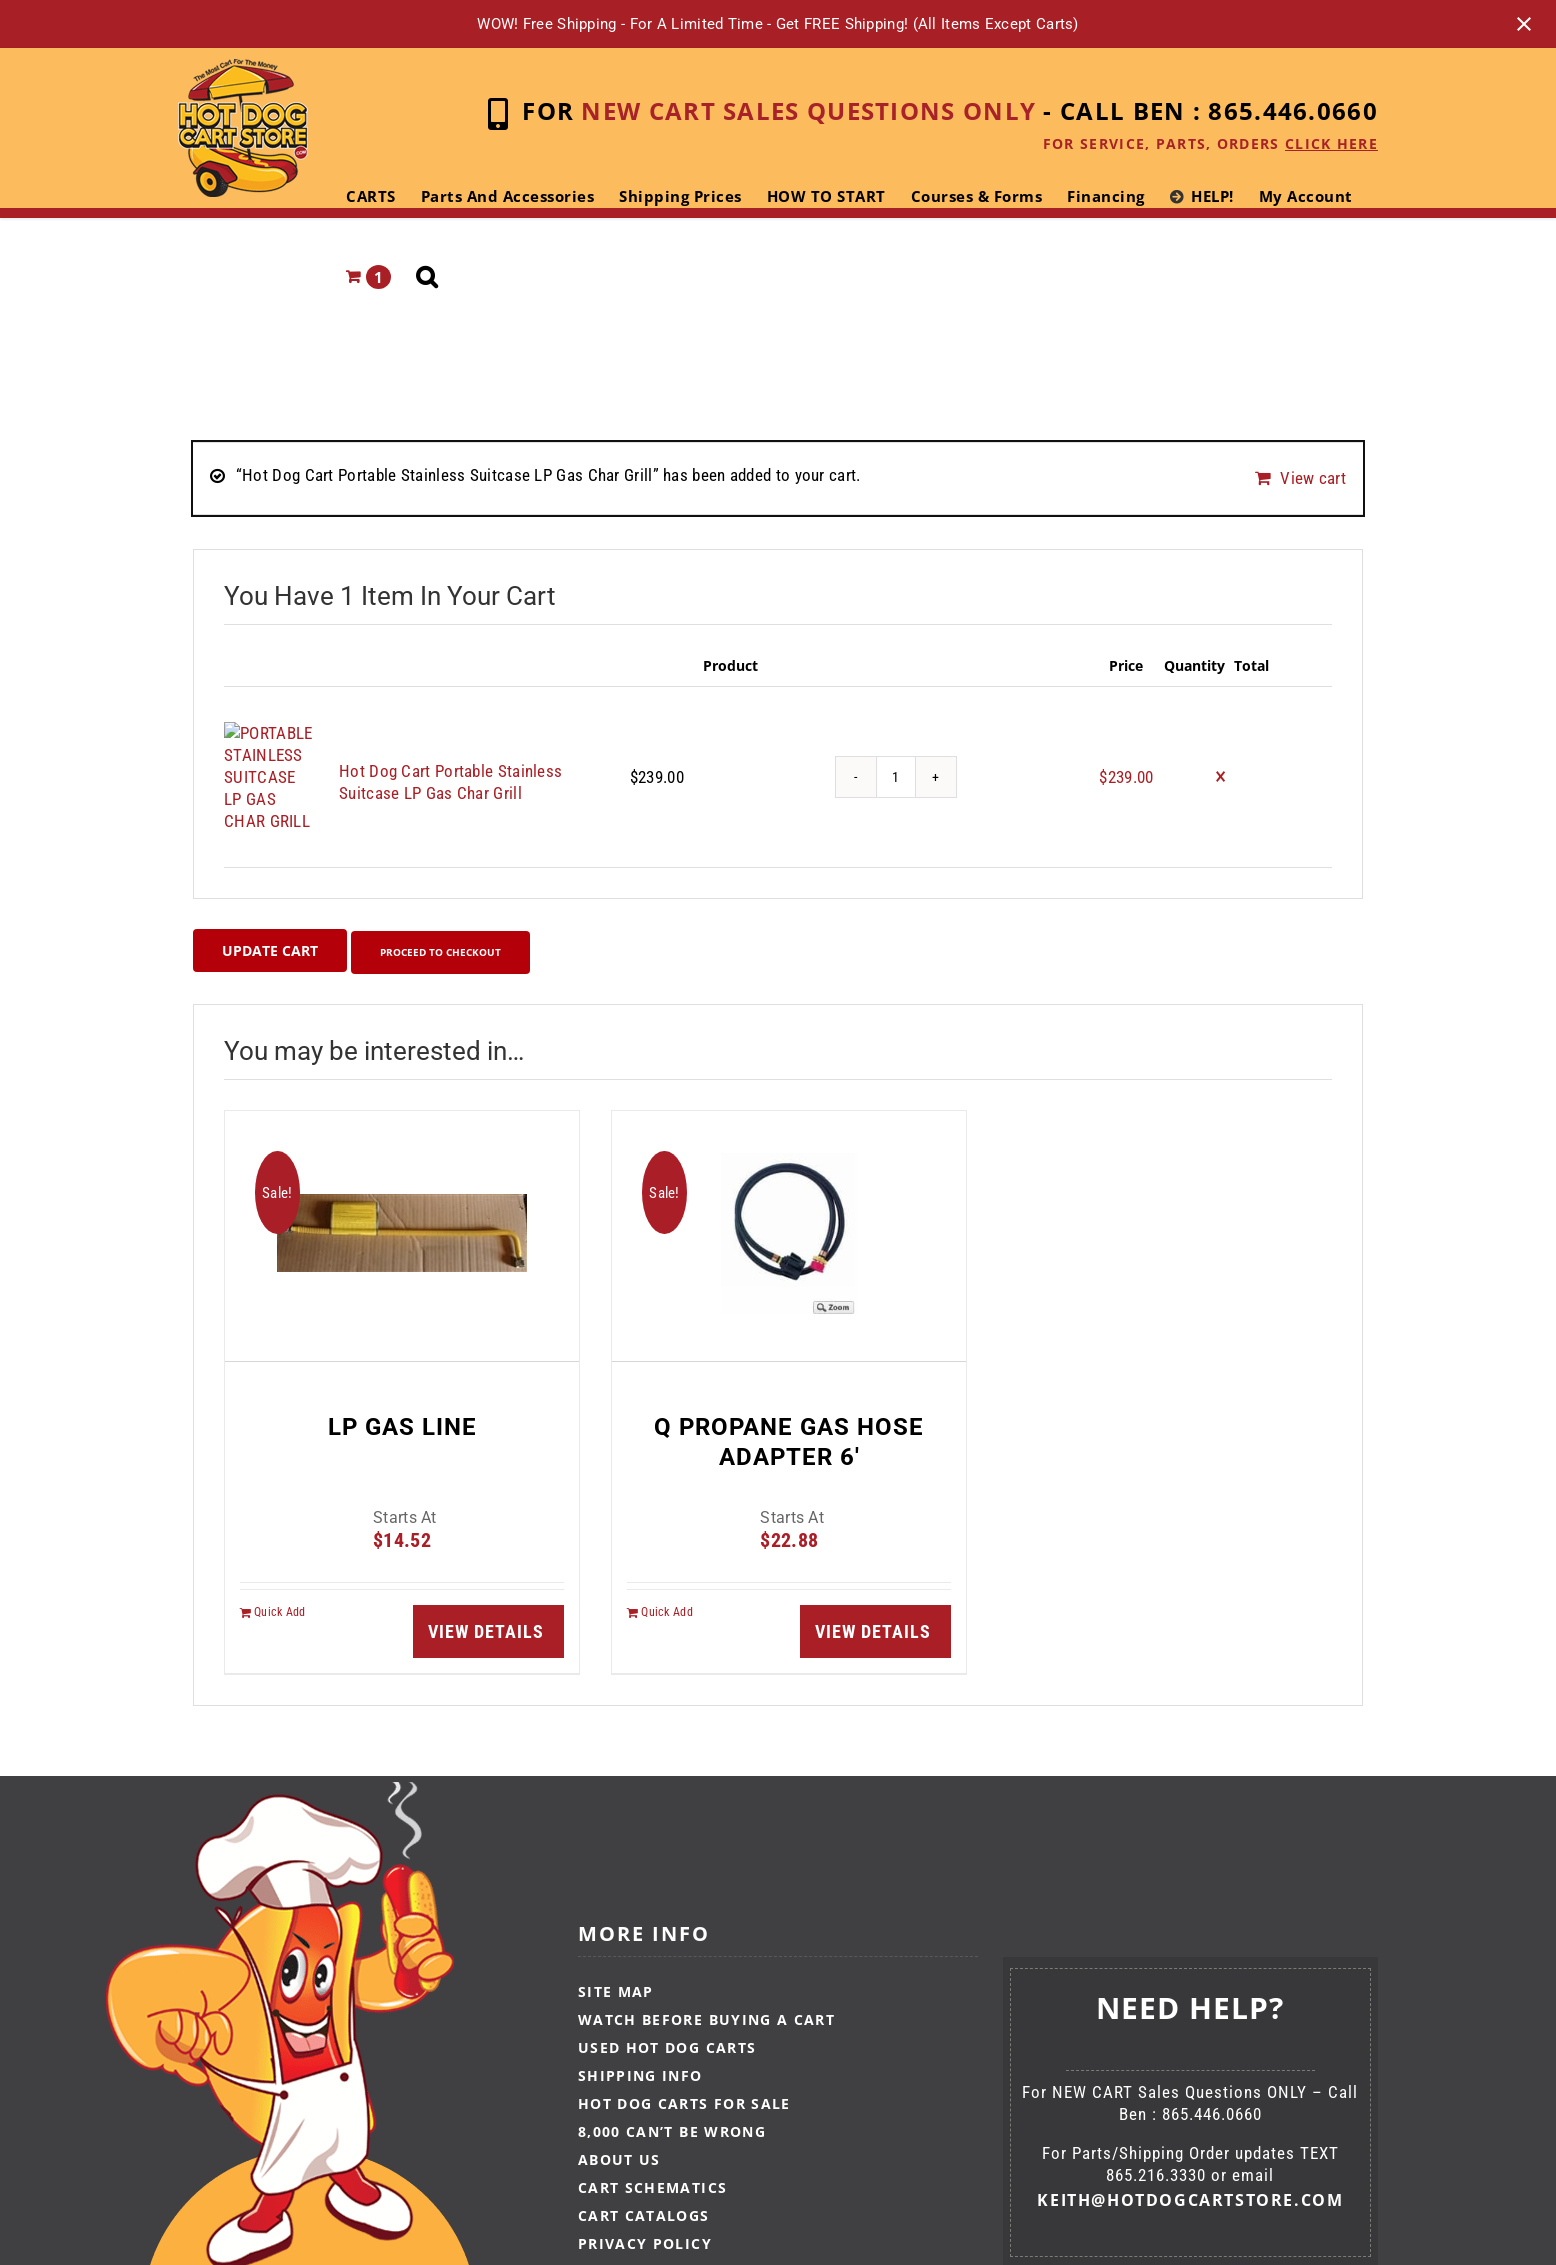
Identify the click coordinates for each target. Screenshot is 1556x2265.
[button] (427, 277)
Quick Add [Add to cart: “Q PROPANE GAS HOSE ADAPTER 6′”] (667, 1584)
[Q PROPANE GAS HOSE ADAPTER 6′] (789, 1208)
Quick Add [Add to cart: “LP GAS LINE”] (280, 1584)
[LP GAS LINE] (402, 1208)
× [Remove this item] (1220, 761)
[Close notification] (1524, 24)
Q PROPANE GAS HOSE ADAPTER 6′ (789, 1414)
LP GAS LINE (402, 1399)
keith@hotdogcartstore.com (1190, 2173)
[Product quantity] (896, 761)
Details (506, 1603)
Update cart (270, 924)
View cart (1313, 475)
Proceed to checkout (463, 924)
